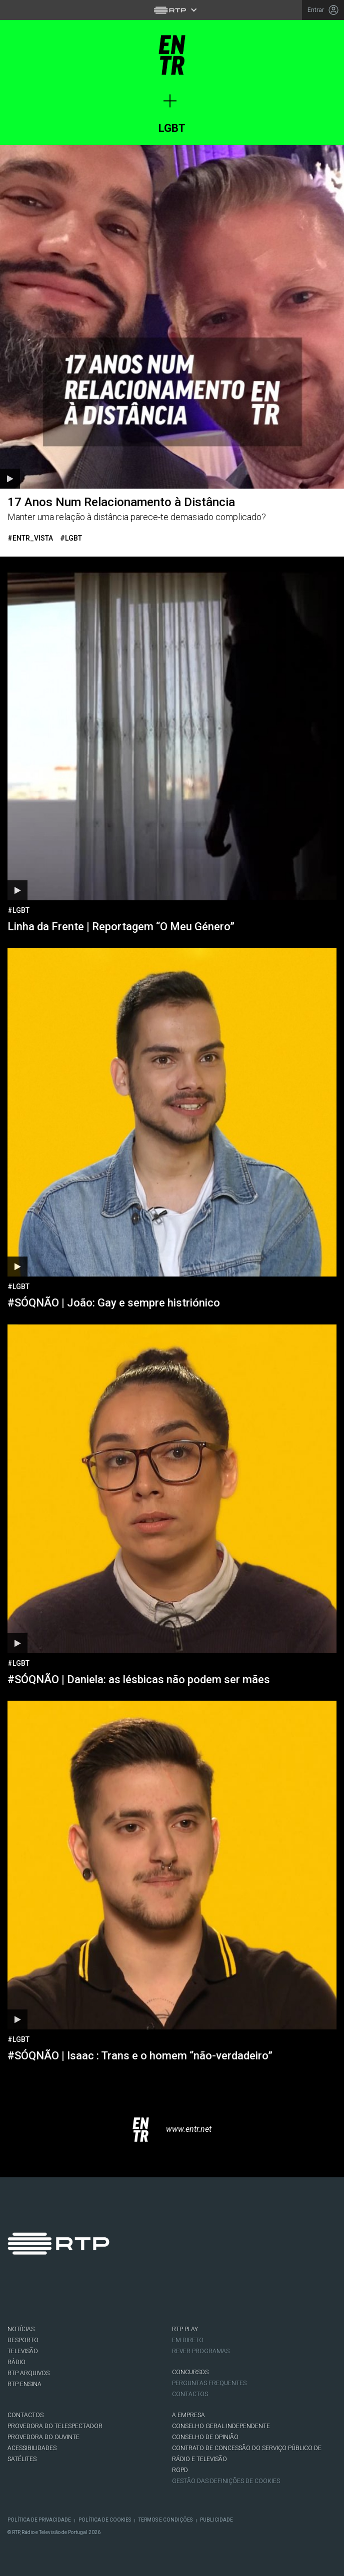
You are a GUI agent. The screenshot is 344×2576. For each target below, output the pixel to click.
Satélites (22, 2459)
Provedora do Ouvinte (44, 2437)
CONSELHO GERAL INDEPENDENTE (221, 2426)
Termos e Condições (165, 2520)
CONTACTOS (26, 2415)
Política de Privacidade (39, 2520)
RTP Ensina (25, 2384)
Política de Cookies (104, 2520)
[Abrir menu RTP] (172, 10)
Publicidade (216, 2520)
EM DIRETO (188, 2340)
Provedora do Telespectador (55, 2426)
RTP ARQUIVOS (29, 2373)
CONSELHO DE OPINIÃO (205, 2437)
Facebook (20, 2297)
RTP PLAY (185, 2329)
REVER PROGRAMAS (201, 2351)
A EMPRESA (188, 2415)
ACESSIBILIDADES (32, 2448)
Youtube (104, 2297)
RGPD (180, 2470)
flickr (132, 2297)
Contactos (190, 2394)
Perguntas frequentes (209, 2383)
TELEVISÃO (23, 2351)
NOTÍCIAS (21, 2329)
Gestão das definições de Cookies (226, 2481)
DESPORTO (23, 2340)
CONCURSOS (190, 2372)
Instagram (76, 2297)
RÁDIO (17, 2362)
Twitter (48, 2297)
